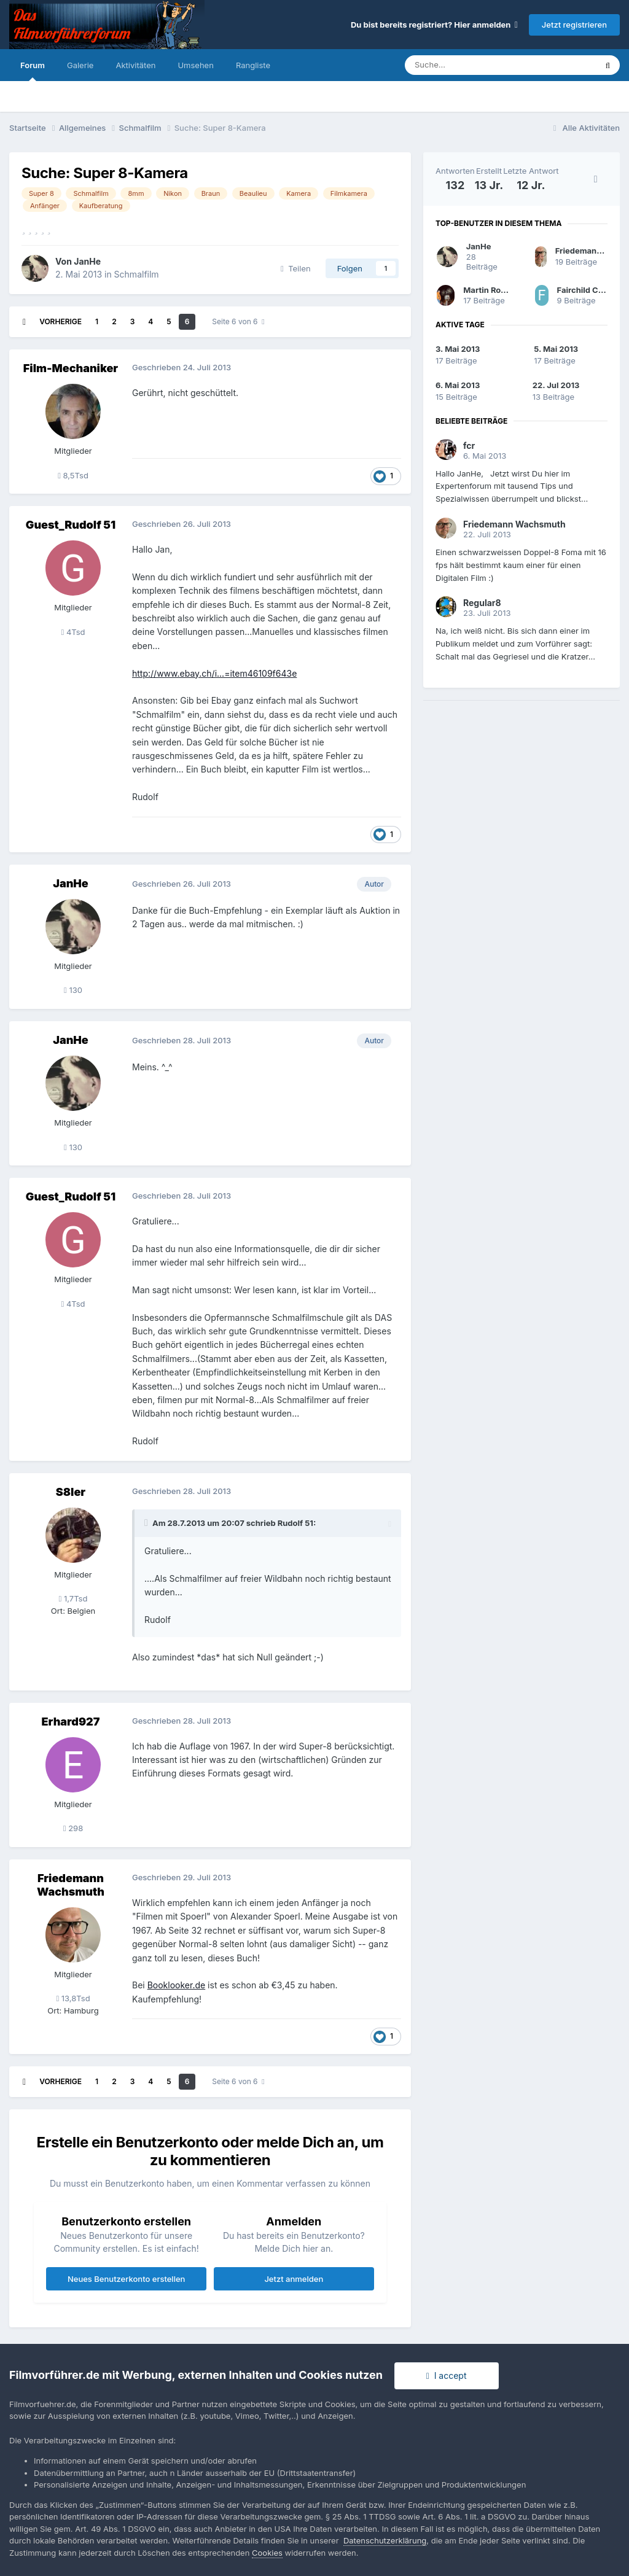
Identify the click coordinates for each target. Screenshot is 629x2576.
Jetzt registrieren (574, 24)
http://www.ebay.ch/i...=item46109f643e (214, 673)
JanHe (87, 261)
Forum (32, 70)
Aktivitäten (135, 65)
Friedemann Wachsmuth (70, 1885)
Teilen (296, 268)
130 (73, 990)
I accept (446, 2375)
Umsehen (195, 65)
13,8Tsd (73, 1998)
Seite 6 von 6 (238, 321)
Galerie (80, 65)
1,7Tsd (73, 1598)
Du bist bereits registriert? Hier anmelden (434, 24)
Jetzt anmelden (293, 2279)
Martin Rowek (490, 290)
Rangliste (253, 65)
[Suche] (463, 65)
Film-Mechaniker (70, 368)
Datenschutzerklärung (384, 2540)
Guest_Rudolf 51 (70, 524)
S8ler (70, 1491)
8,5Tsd (73, 475)
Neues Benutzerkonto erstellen (126, 2279)
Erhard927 (71, 1721)
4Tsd (73, 632)
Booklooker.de (176, 1985)
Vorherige (60, 321)
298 (73, 1828)
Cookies (267, 2553)
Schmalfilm (136, 274)
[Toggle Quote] (147, 1523)
